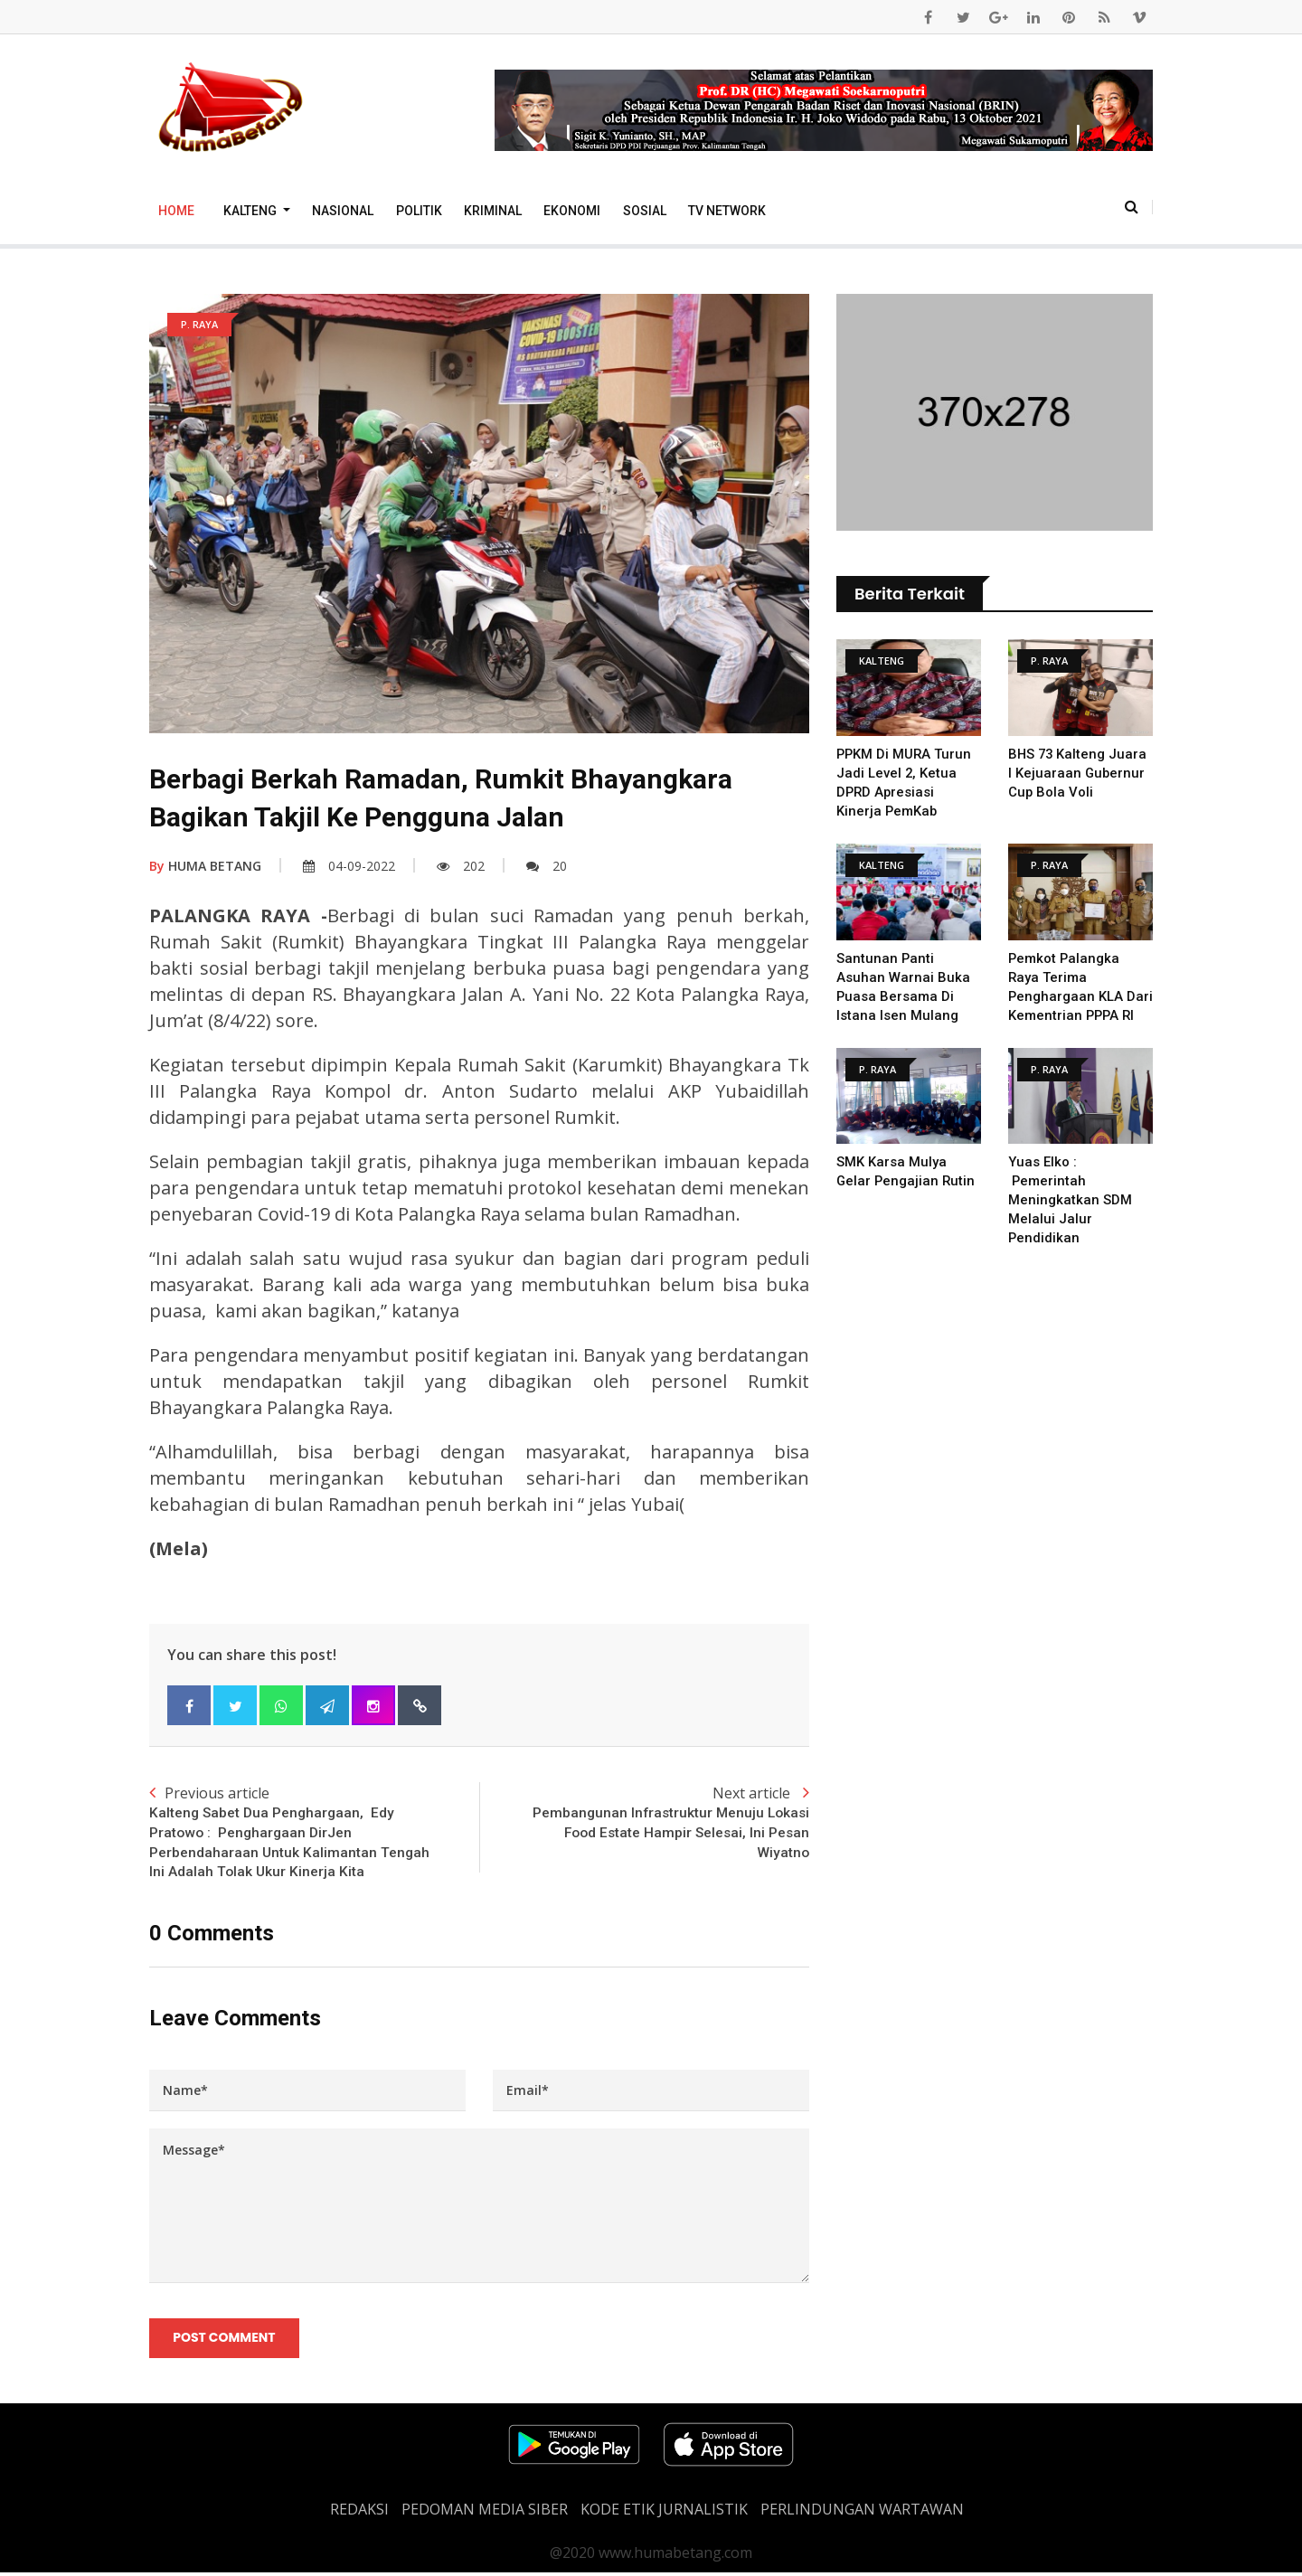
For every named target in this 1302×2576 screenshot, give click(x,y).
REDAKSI (359, 2513)
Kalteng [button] (251, 210)
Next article (644, 1823)
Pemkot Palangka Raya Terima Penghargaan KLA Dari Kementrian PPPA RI (1079, 996)
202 (461, 865)
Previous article (314, 1834)
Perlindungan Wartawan (862, 2513)
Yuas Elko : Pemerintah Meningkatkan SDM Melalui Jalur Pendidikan (1070, 1219)
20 (546, 865)
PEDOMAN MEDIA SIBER (484, 2513)
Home (176, 210)
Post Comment (225, 2341)
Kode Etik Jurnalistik (664, 2513)
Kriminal (493, 210)
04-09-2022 (349, 865)
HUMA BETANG (205, 865)
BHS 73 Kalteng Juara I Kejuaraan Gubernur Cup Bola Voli (1078, 773)
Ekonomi (571, 210)
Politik (419, 210)
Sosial (644, 210)
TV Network (727, 210)
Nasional (342, 210)
